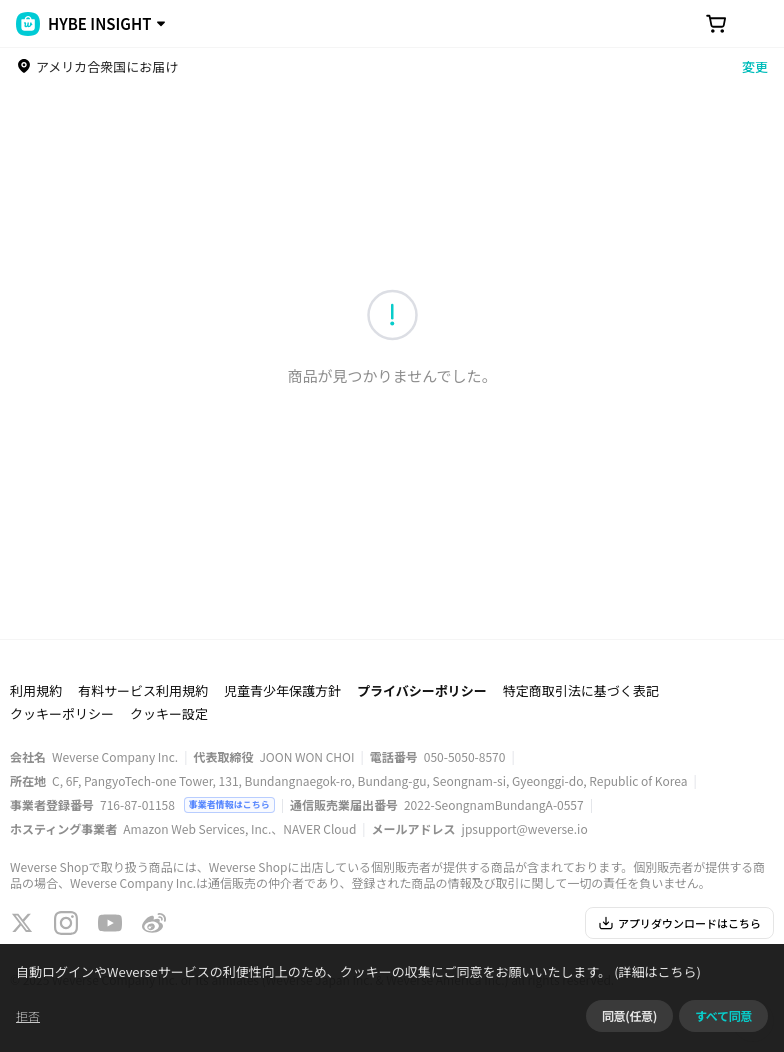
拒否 (28, 1015)
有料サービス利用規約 (143, 690)
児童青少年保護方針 (282, 690)
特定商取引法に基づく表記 (581, 690)
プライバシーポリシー (422, 690)
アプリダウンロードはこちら (679, 923)
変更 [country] (755, 66)
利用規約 (36, 690)
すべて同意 (723, 1015)
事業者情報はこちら (229, 804)
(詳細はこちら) (656, 971)
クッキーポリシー (62, 713)
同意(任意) (629, 1015)
